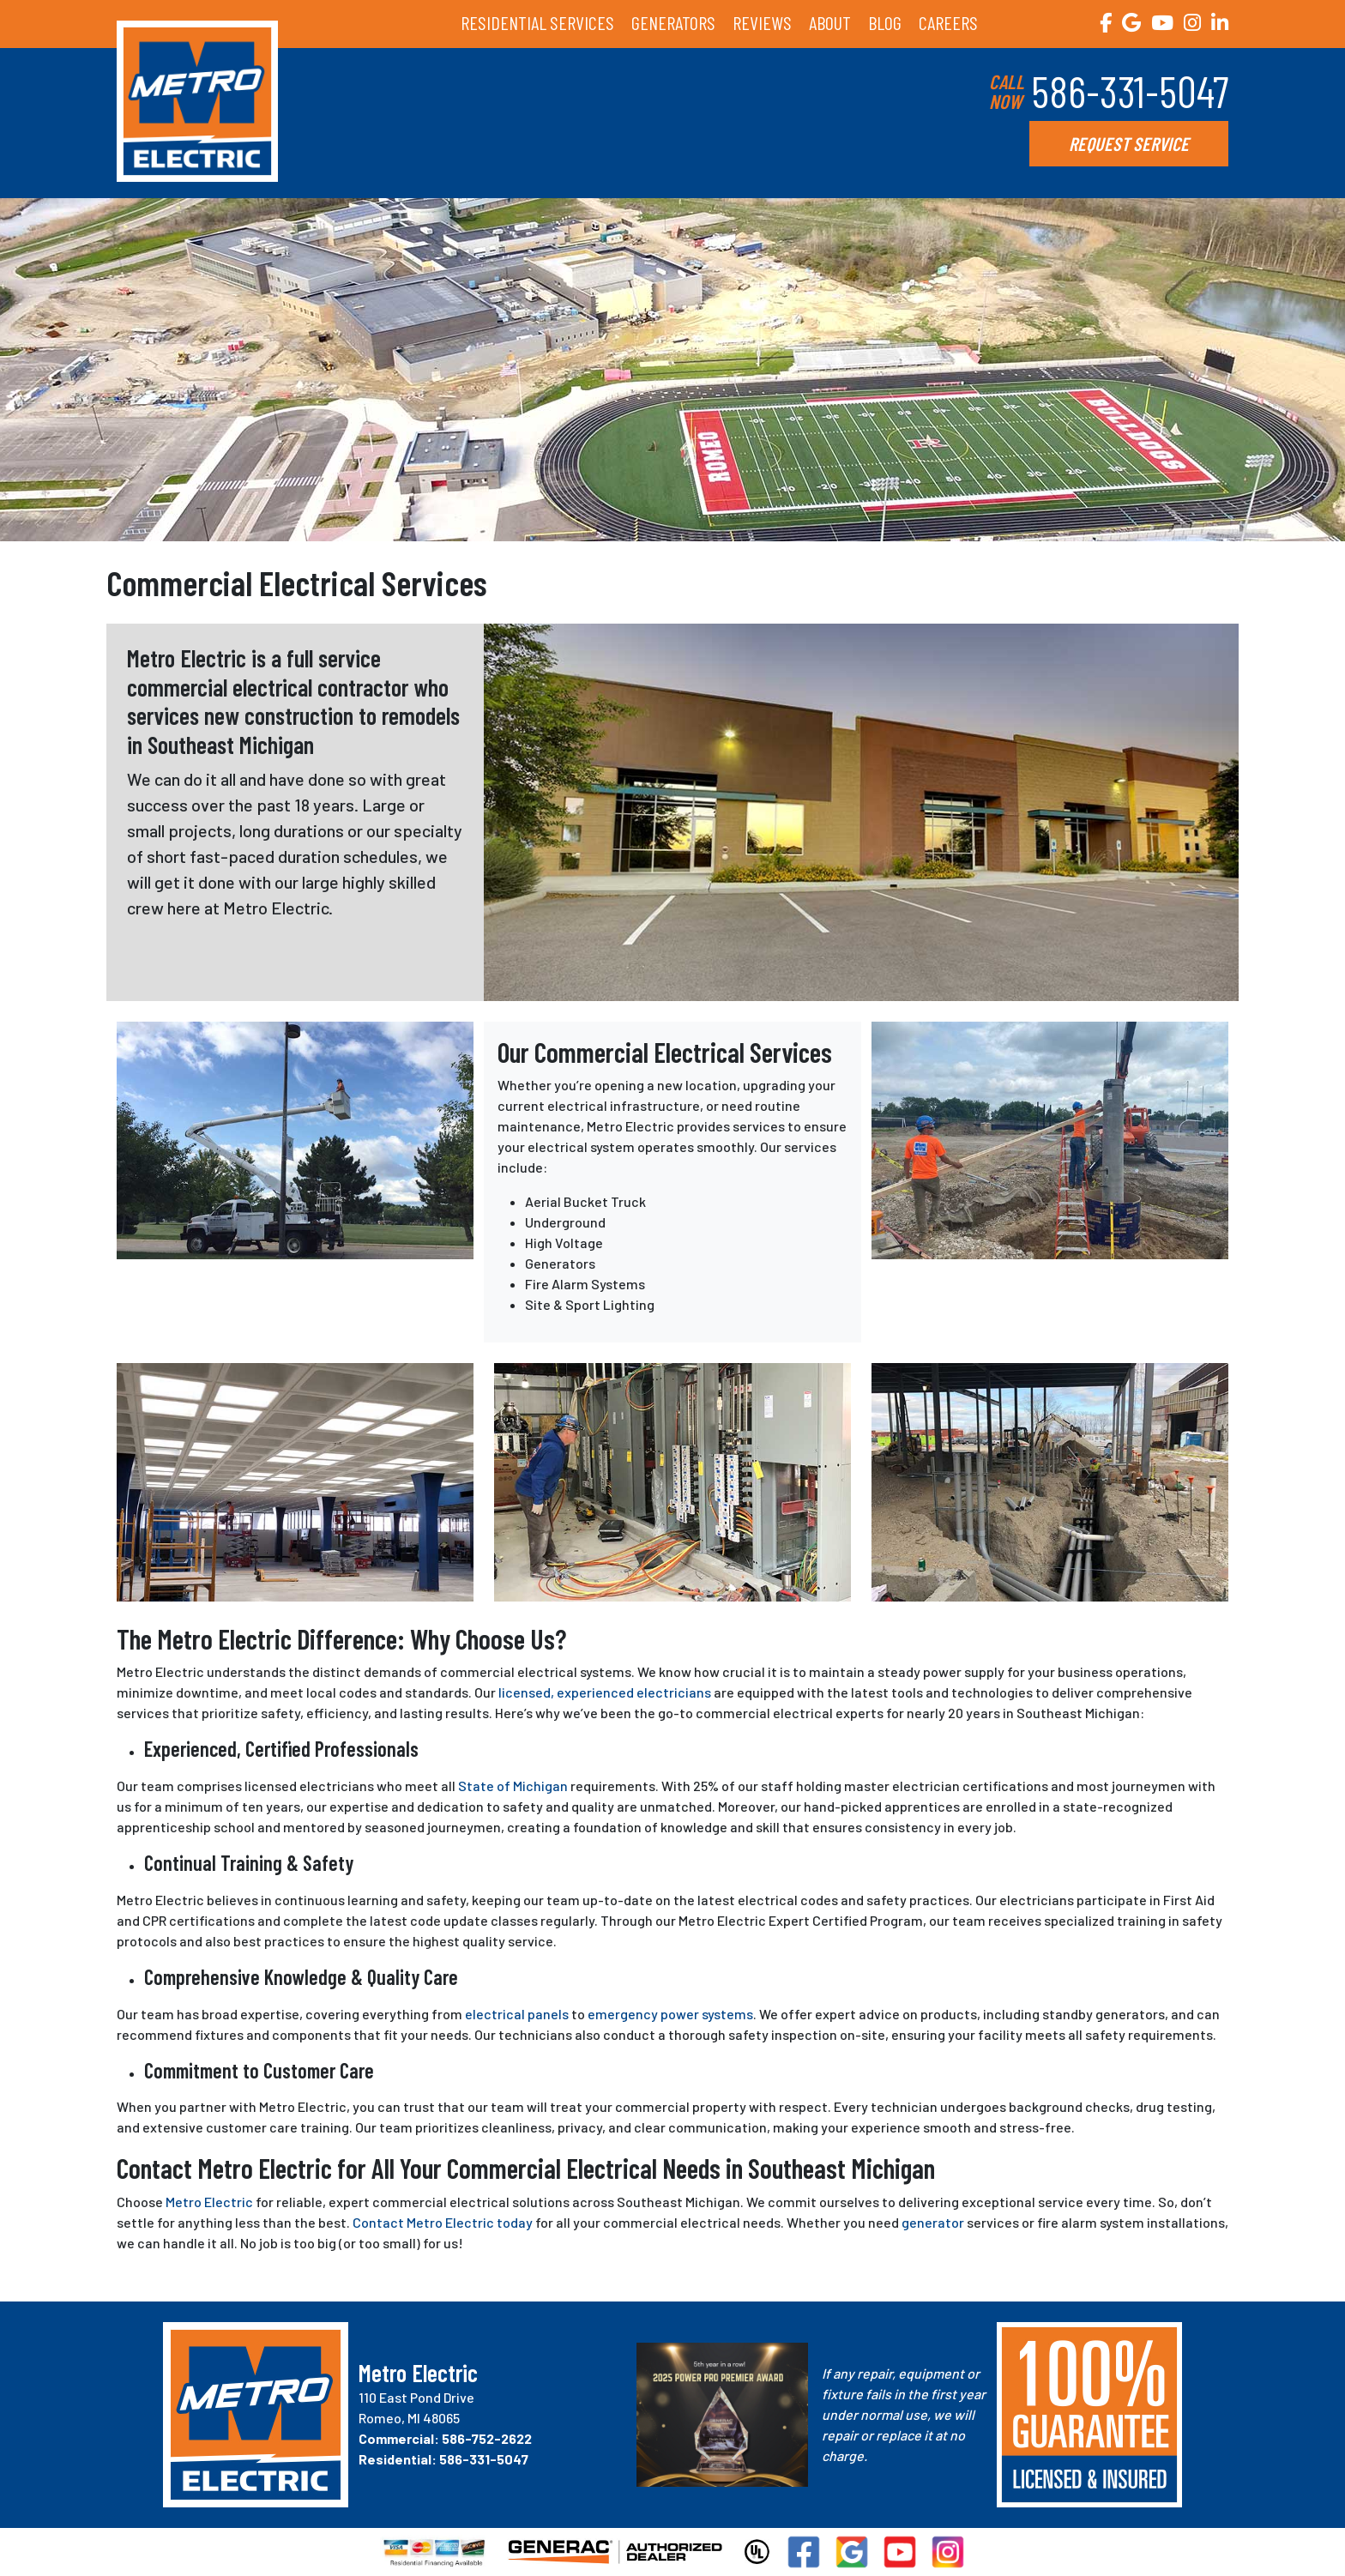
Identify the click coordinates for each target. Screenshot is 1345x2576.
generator (933, 2222)
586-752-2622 (487, 2438)
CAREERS (948, 22)
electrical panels (517, 2014)
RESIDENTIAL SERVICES (537, 22)
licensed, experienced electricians (604, 1692)
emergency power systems (670, 2014)
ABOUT (830, 22)
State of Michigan (513, 1785)
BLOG (885, 22)
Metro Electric (209, 2201)
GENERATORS (673, 22)
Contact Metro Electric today (443, 2222)
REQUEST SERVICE (1129, 143)
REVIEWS (762, 22)
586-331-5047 (1129, 91)
